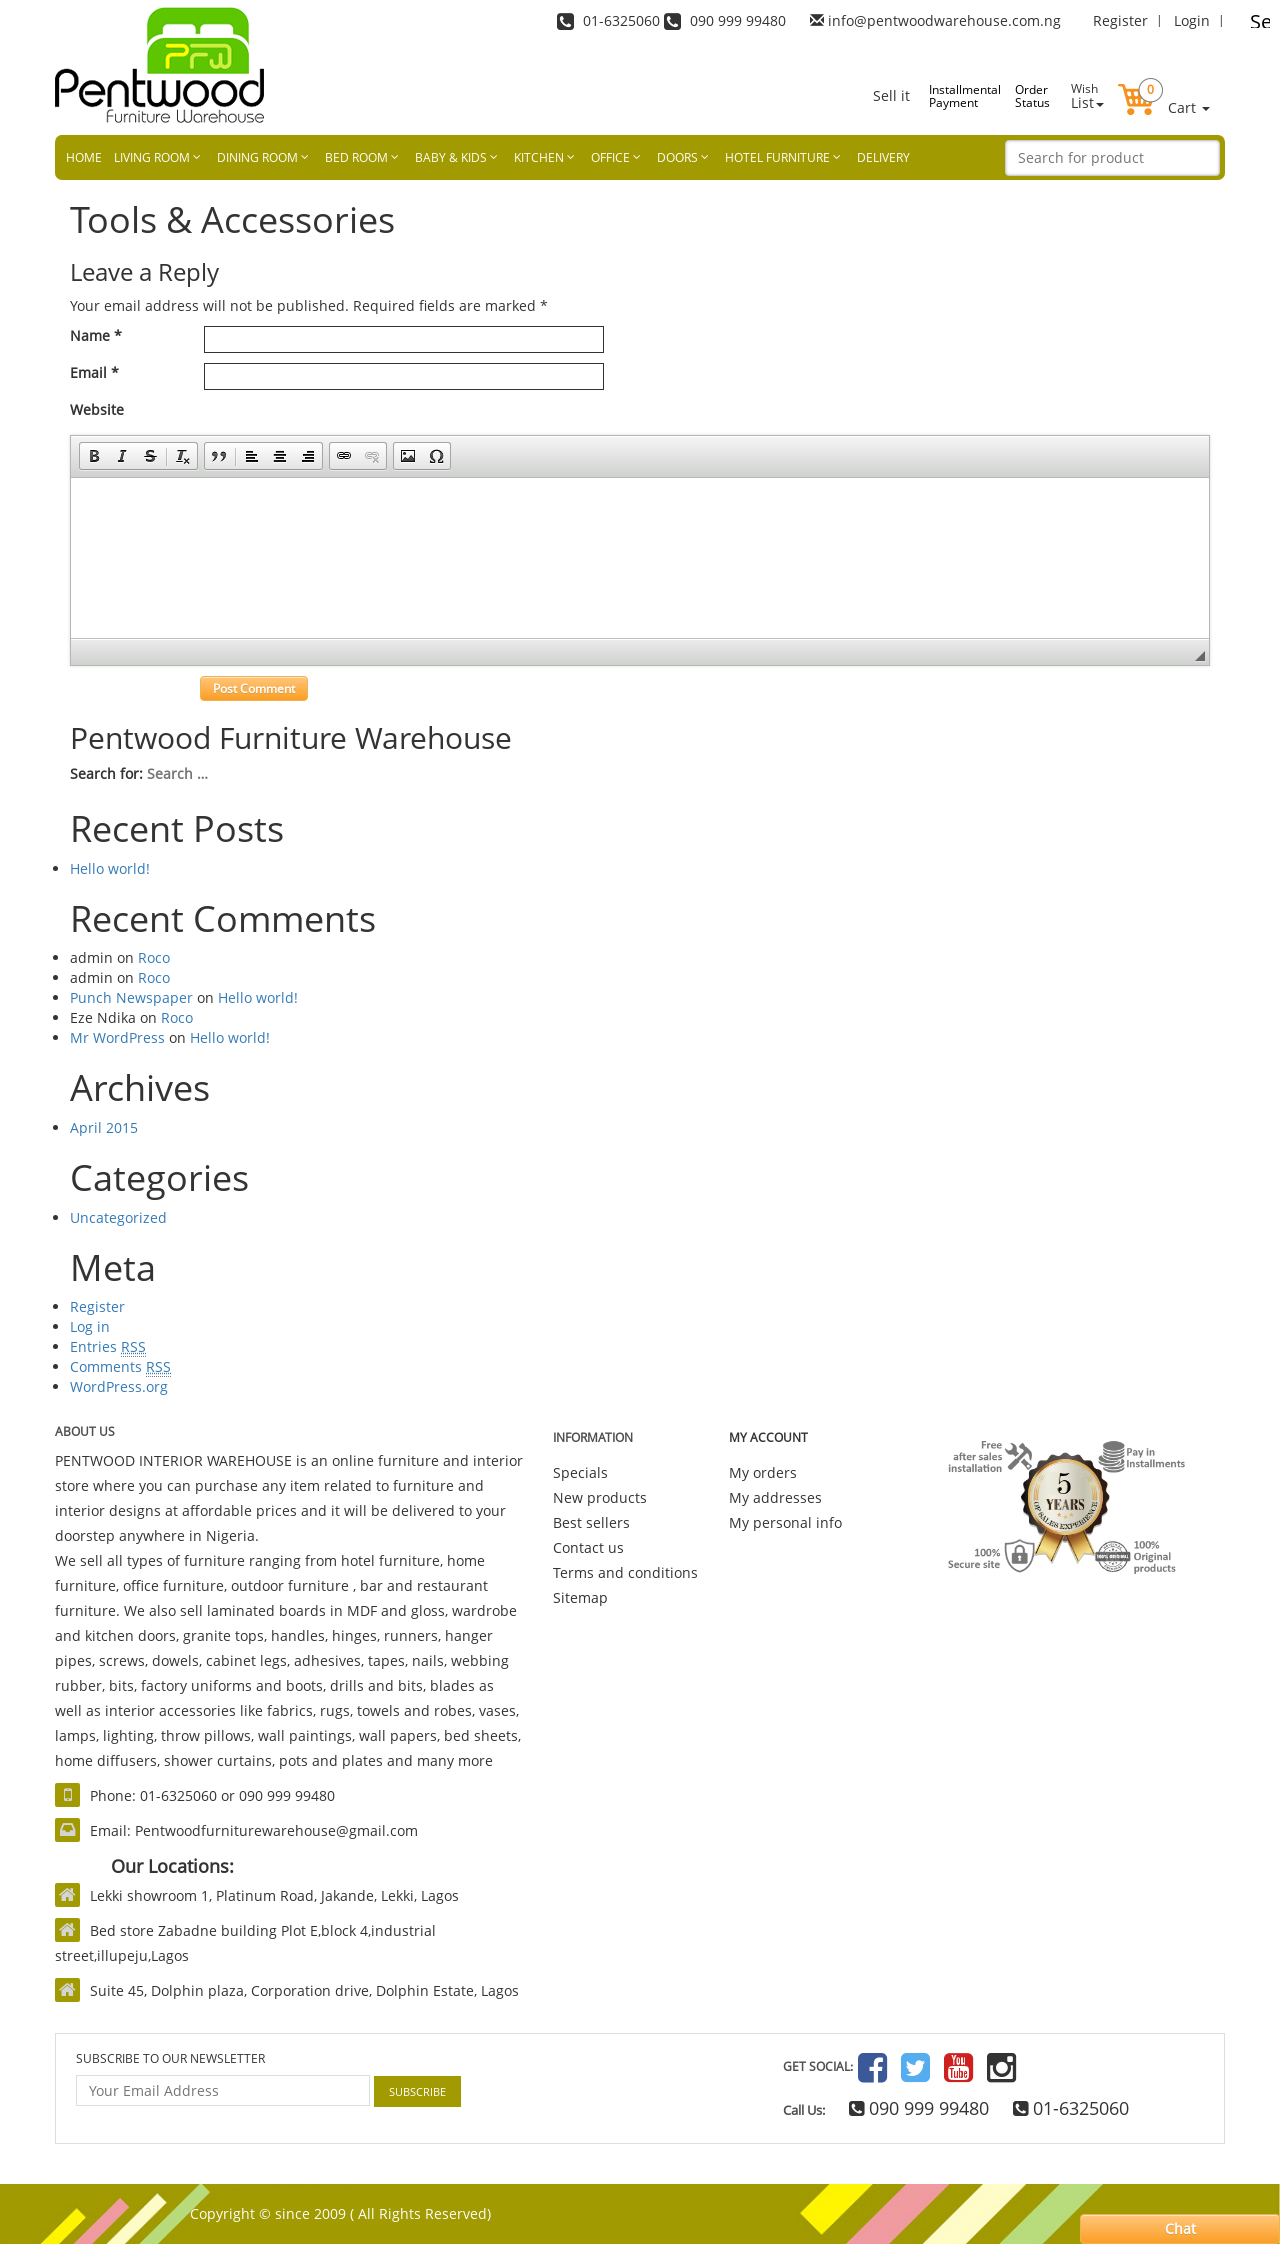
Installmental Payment (950, 96)
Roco (154, 957)
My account (768, 1437)
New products (600, 1497)
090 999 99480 (919, 2108)
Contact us (588, 1547)
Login (1192, 20)
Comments (120, 1367)
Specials (580, 1472)
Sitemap (580, 1597)
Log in (90, 1326)
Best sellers (591, 1522)
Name (96, 335)
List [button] (1087, 96)
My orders (763, 1472)
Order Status (1032, 96)
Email (94, 372)
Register (1120, 20)
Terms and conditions (625, 1572)
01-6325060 (1071, 2108)
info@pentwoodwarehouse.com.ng (944, 20)
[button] (1164, 83)
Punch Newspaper (131, 997)
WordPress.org (119, 1386)
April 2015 (104, 1127)
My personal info (785, 1522)
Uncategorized (118, 1217)
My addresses (775, 1497)
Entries (108, 1347)
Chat (1180, 2228)
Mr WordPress (117, 1037)
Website (97, 409)
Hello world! (110, 868)
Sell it (891, 95)
